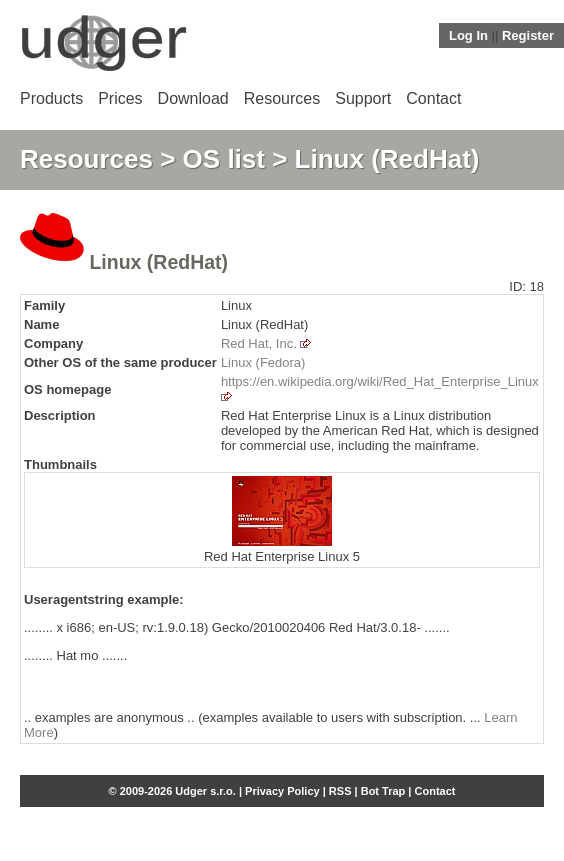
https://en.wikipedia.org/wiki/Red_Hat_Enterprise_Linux (380, 381)
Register (528, 35)
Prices (120, 98)
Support (363, 98)
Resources (282, 98)
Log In (468, 35)
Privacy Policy (282, 791)
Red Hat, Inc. (259, 343)
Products (51, 98)
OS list (224, 159)
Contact (433, 98)
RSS (340, 791)
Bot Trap (383, 791)
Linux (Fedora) (263, 362)
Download (193, 98)
